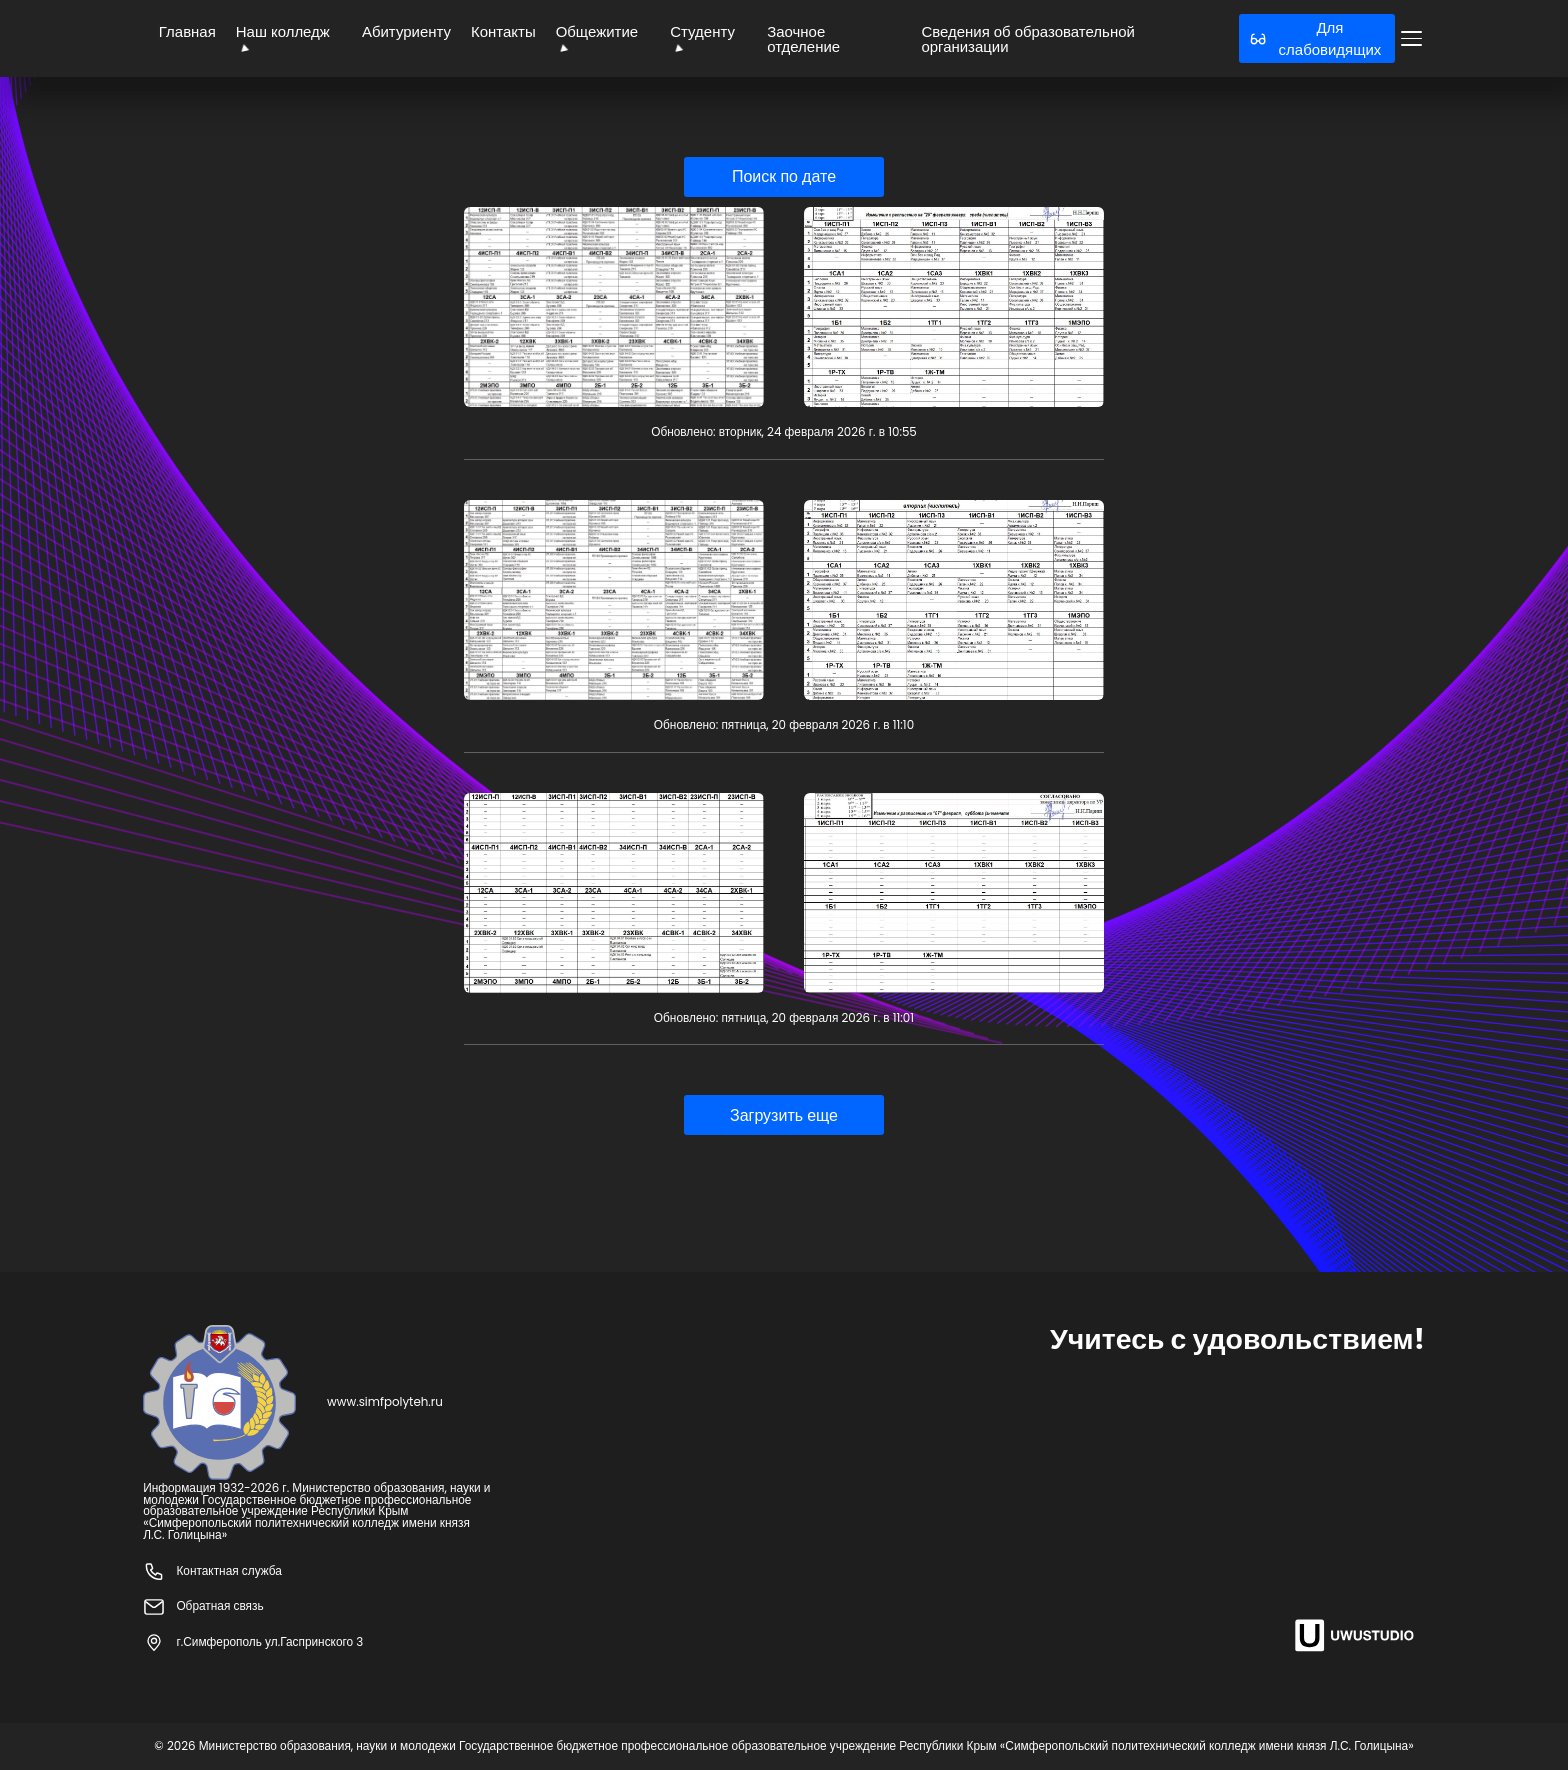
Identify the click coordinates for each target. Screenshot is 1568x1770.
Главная (187, 31)
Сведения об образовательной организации (1027, 39)
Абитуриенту (406, 31)
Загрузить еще (784, 1115)
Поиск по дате (784, 176)
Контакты (503, 31)
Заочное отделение (803, 39)
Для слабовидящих (1316, 38)
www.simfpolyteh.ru (385, 1403)
